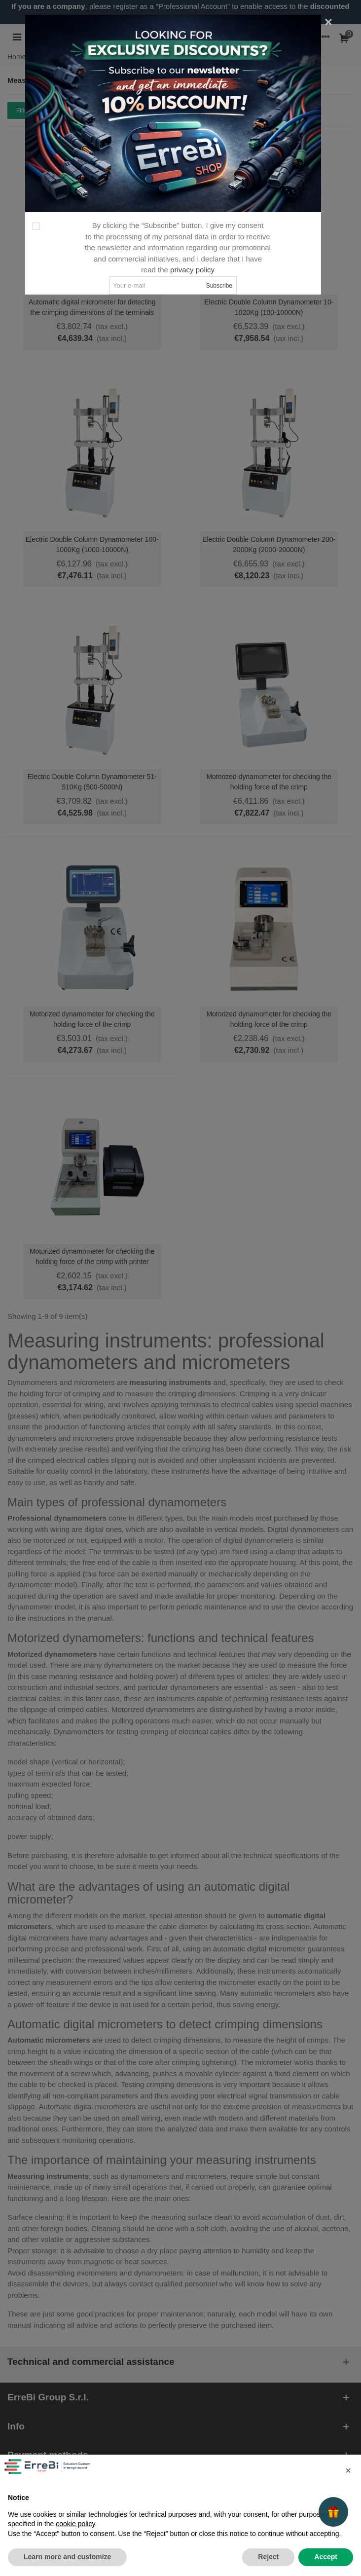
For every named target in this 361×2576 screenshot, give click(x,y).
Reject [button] (268, 2557)
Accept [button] (325, 2557)
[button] (348, 2470)
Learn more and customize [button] (67, 2557)
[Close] (328, 22)
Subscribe (219, 285)
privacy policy (192, 269)
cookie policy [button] (75, 2524)
